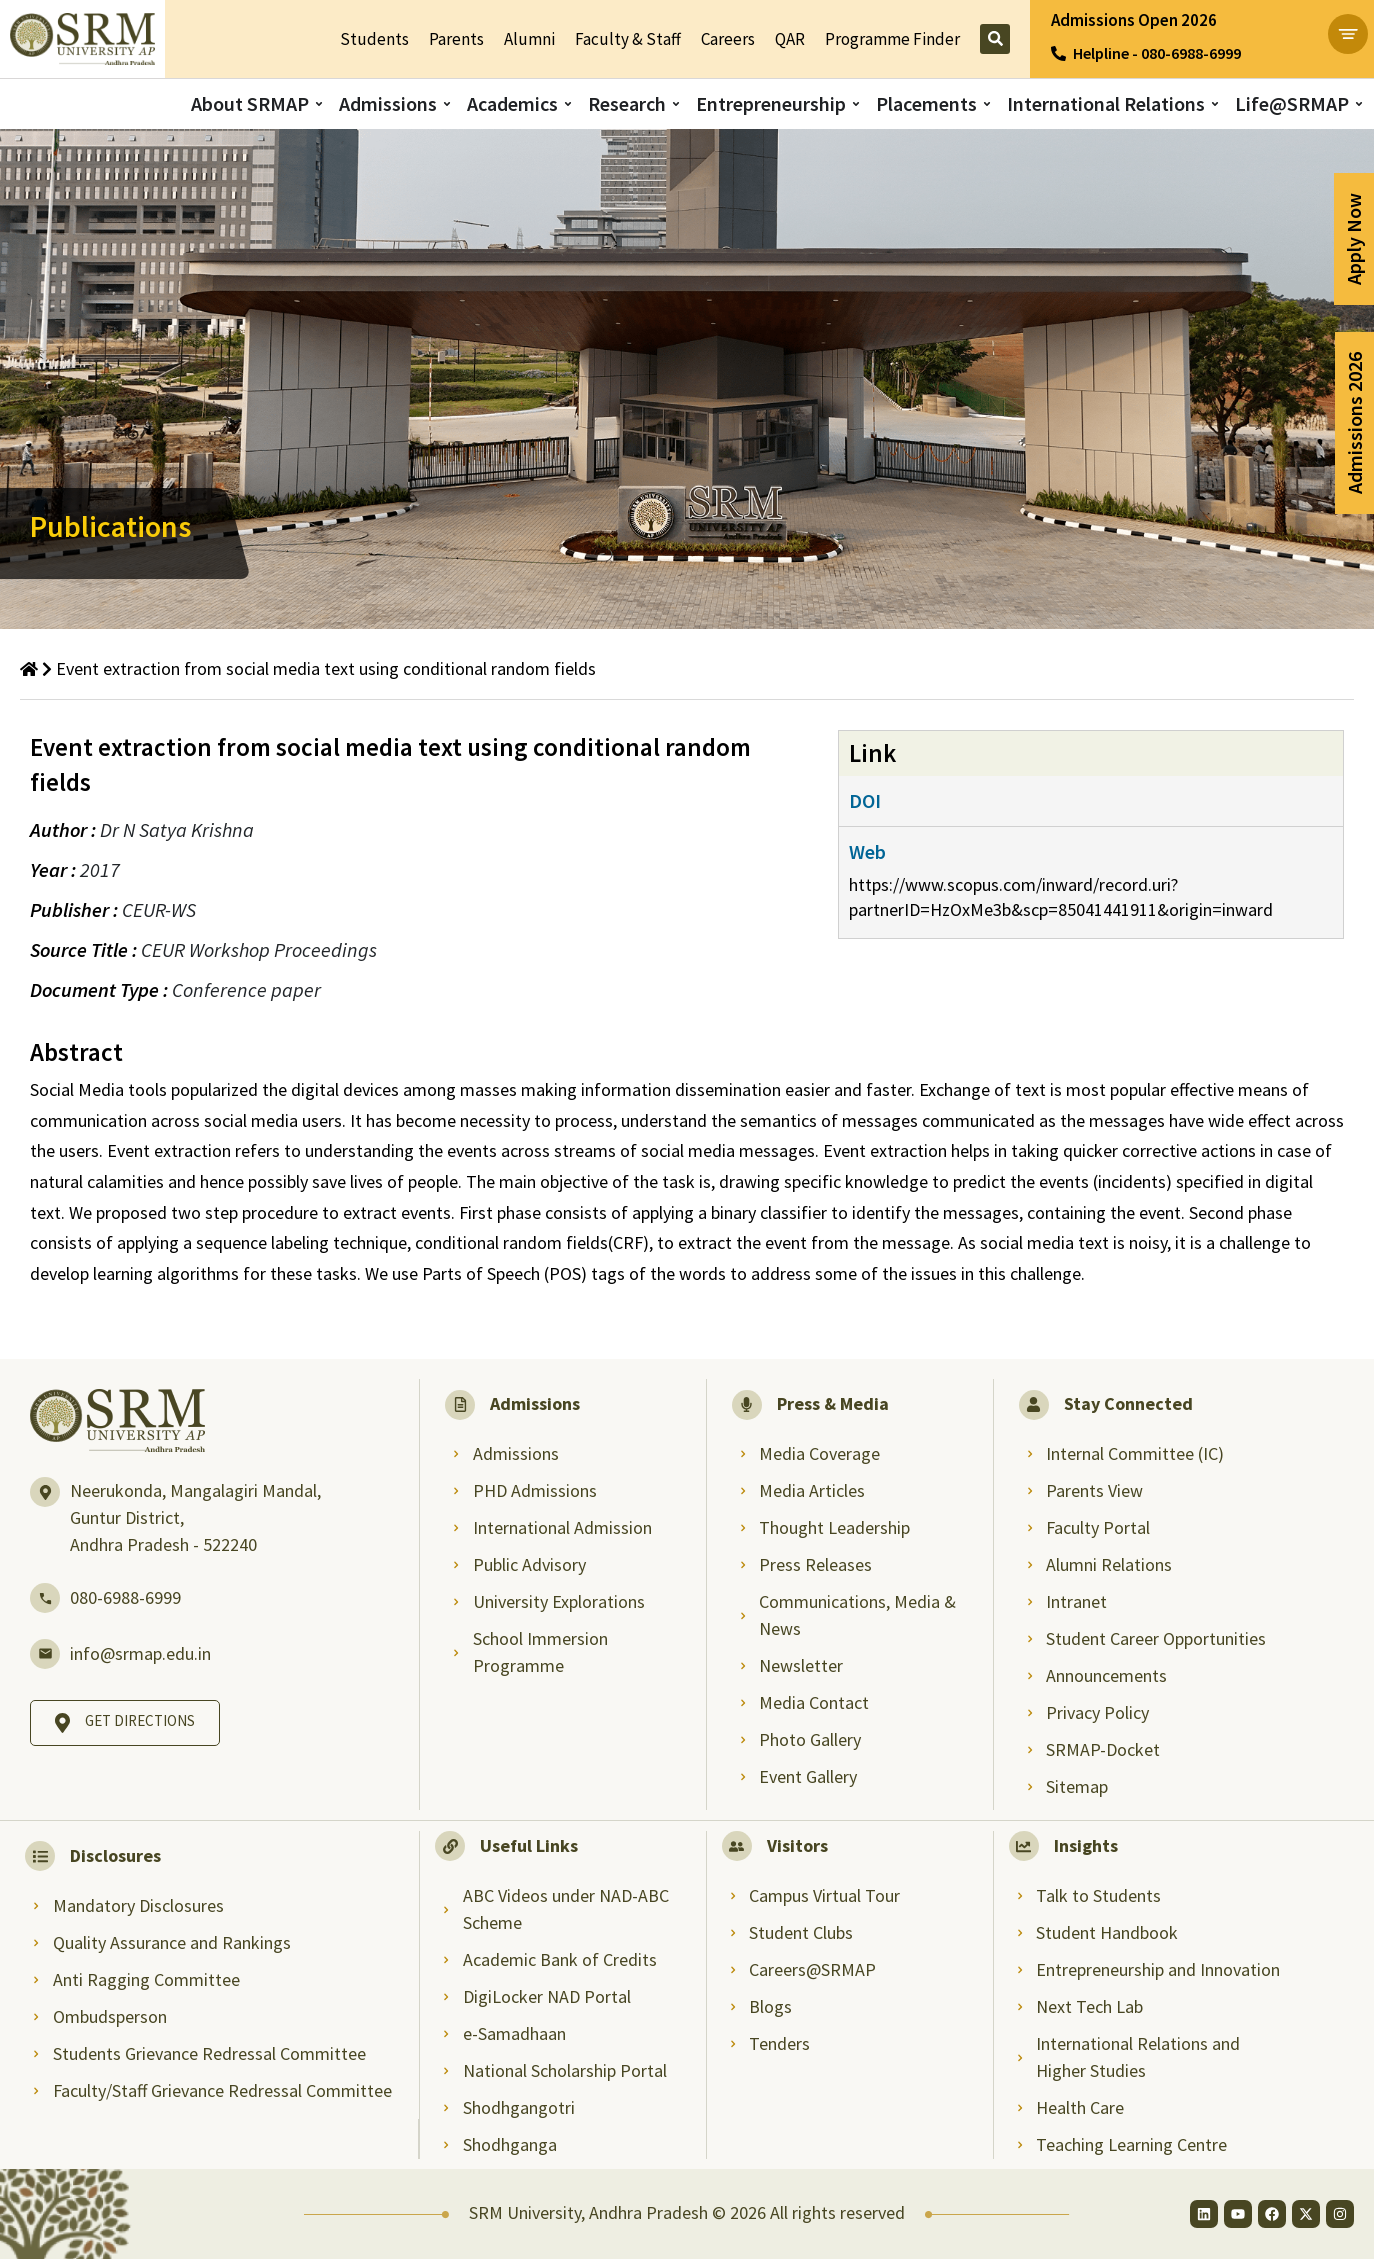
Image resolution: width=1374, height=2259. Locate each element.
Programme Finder (892, 39)
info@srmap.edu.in (140, 1653)
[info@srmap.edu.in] (45, 1654)
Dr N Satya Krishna (177, 829)
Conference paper (246, 989)
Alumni (529, 39)
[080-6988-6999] (45, 1598)
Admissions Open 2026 (1134, 20)
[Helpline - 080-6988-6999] (1058, 53)
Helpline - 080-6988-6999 (1157, 53)
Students (374, 39)
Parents (456, 39)
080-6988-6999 (125, 1597)
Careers (728, 39)
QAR (790, 39)
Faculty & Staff (628, 39)
